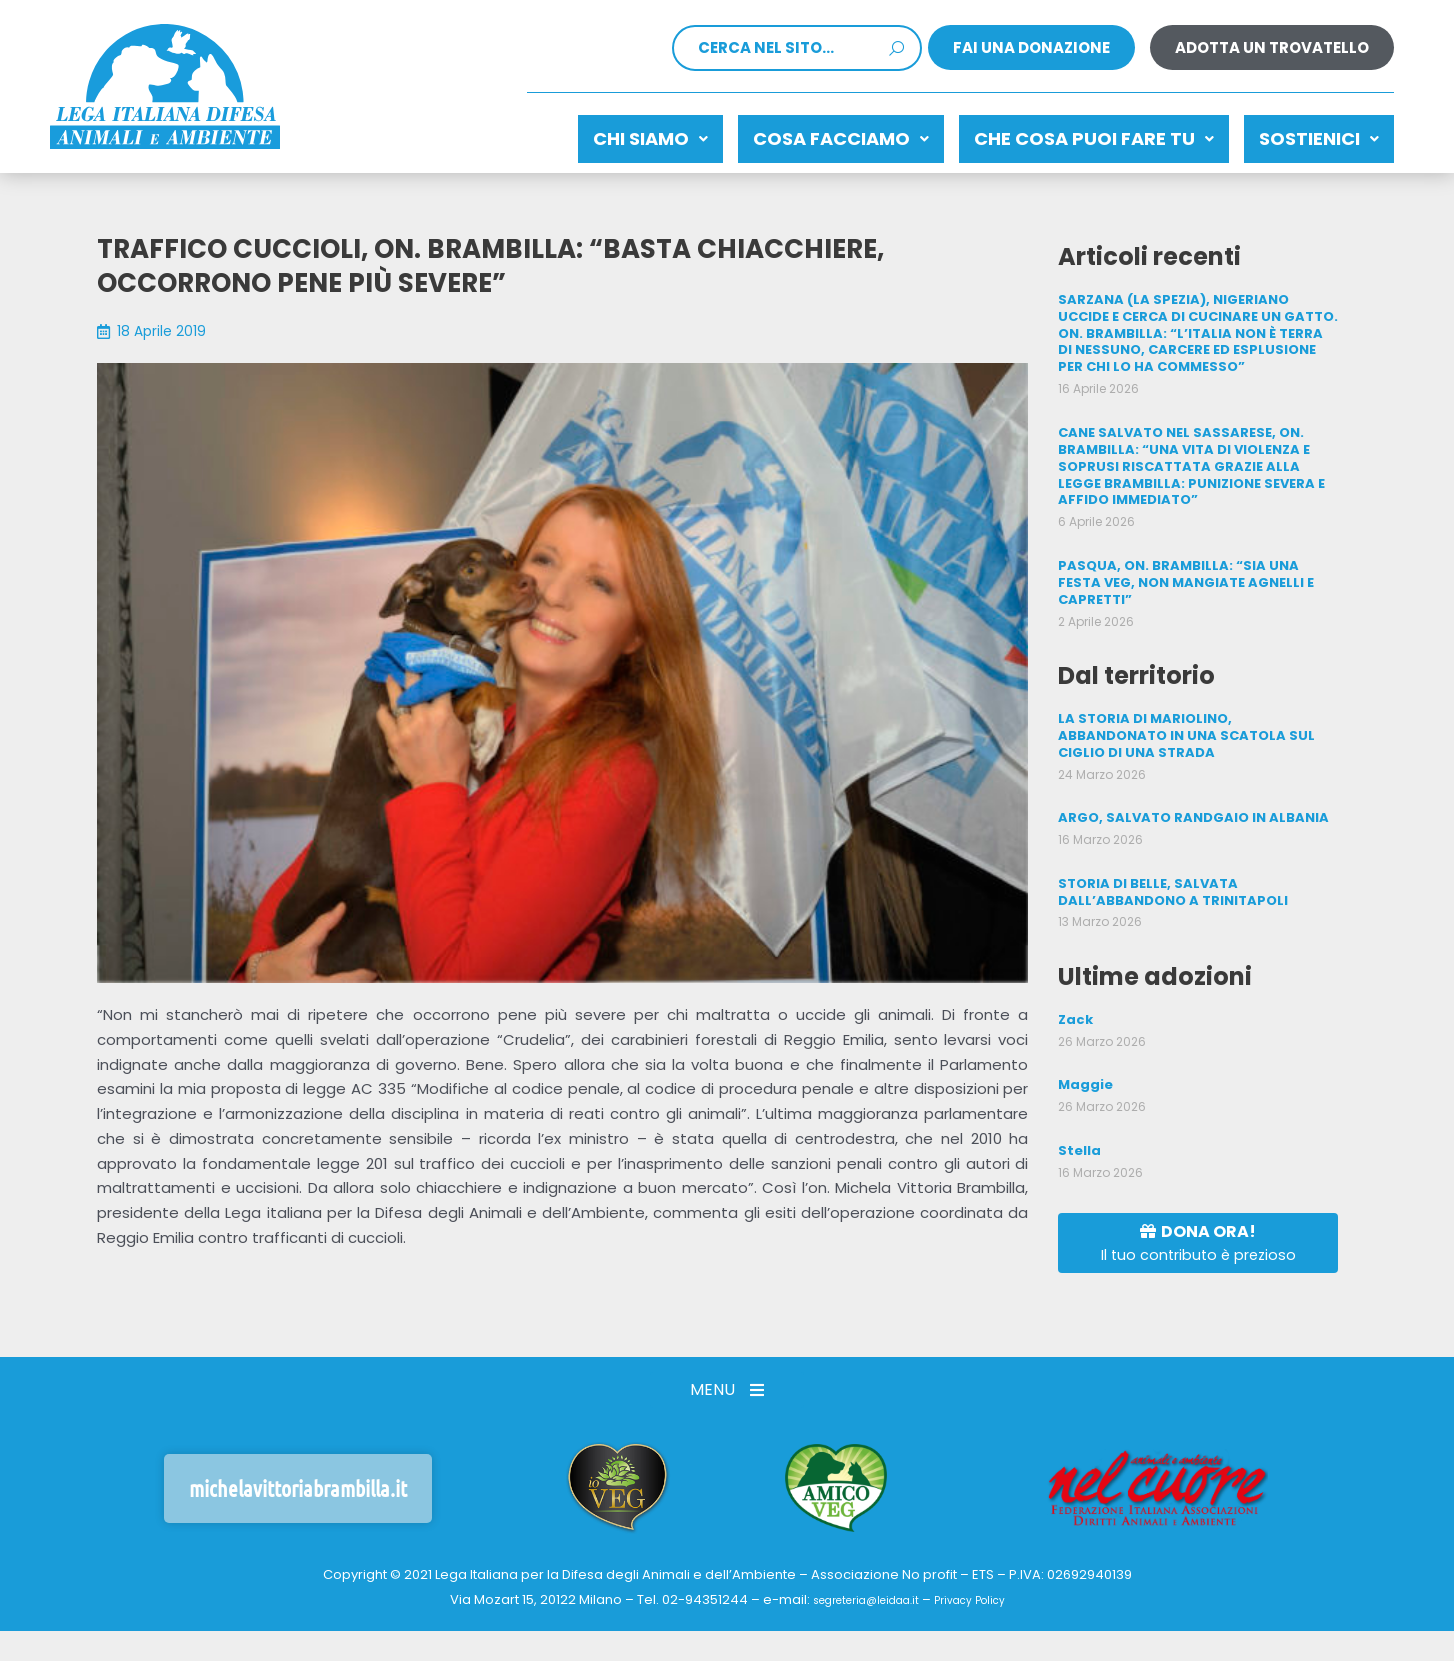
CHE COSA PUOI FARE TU (1064, 133)
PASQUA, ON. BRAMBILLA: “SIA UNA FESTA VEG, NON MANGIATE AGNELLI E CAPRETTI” (1195, 550)
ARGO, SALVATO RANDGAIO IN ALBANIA (1185, 771)
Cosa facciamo (791, 133)
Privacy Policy (983, 1591)
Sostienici (1309, 133)
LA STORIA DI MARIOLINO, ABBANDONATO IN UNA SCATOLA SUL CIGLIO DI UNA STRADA (1195, 692)
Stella (1077, 1097)
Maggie (1083, 1033)
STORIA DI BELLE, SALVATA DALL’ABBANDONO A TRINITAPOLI (1168, 843)
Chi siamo (580, 133)
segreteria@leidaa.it (857, 1591)
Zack (1074, 969)
